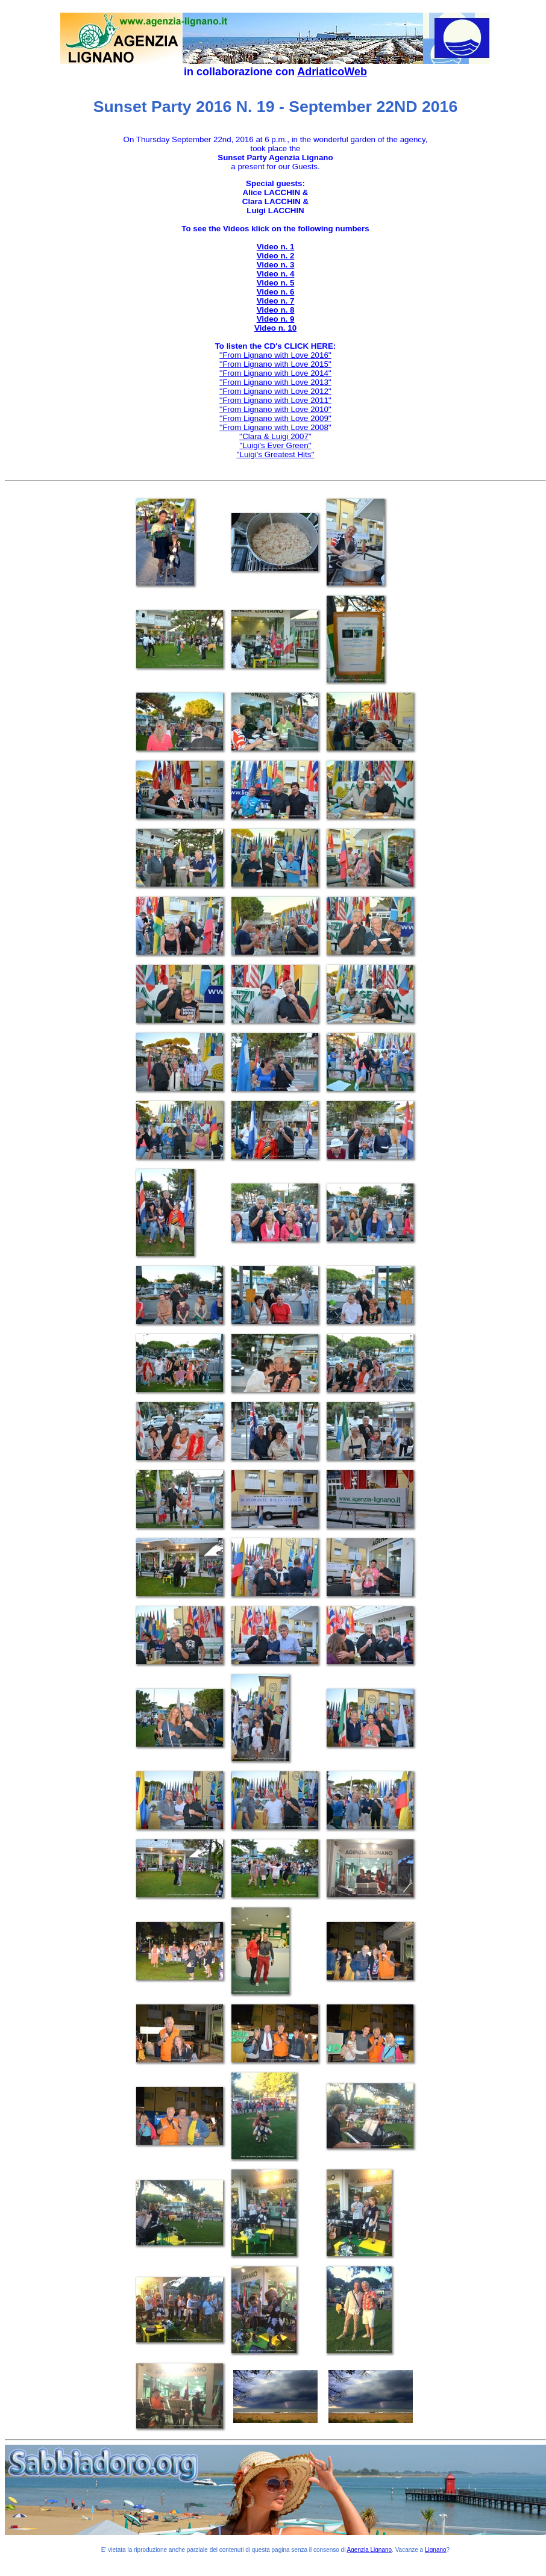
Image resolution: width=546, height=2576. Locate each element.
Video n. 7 (276, 300)
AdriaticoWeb (332, 72)
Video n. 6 (276, 291)
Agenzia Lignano (369, 2549)
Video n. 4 (276, 273)
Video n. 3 (276, 264)
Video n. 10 (275, 327)
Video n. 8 (276, 309)
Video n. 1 (276, 246)
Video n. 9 (276, 318)
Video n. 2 (276, 255)
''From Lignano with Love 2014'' (275, 373)
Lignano (436, 2549)
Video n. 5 (276, 282)
